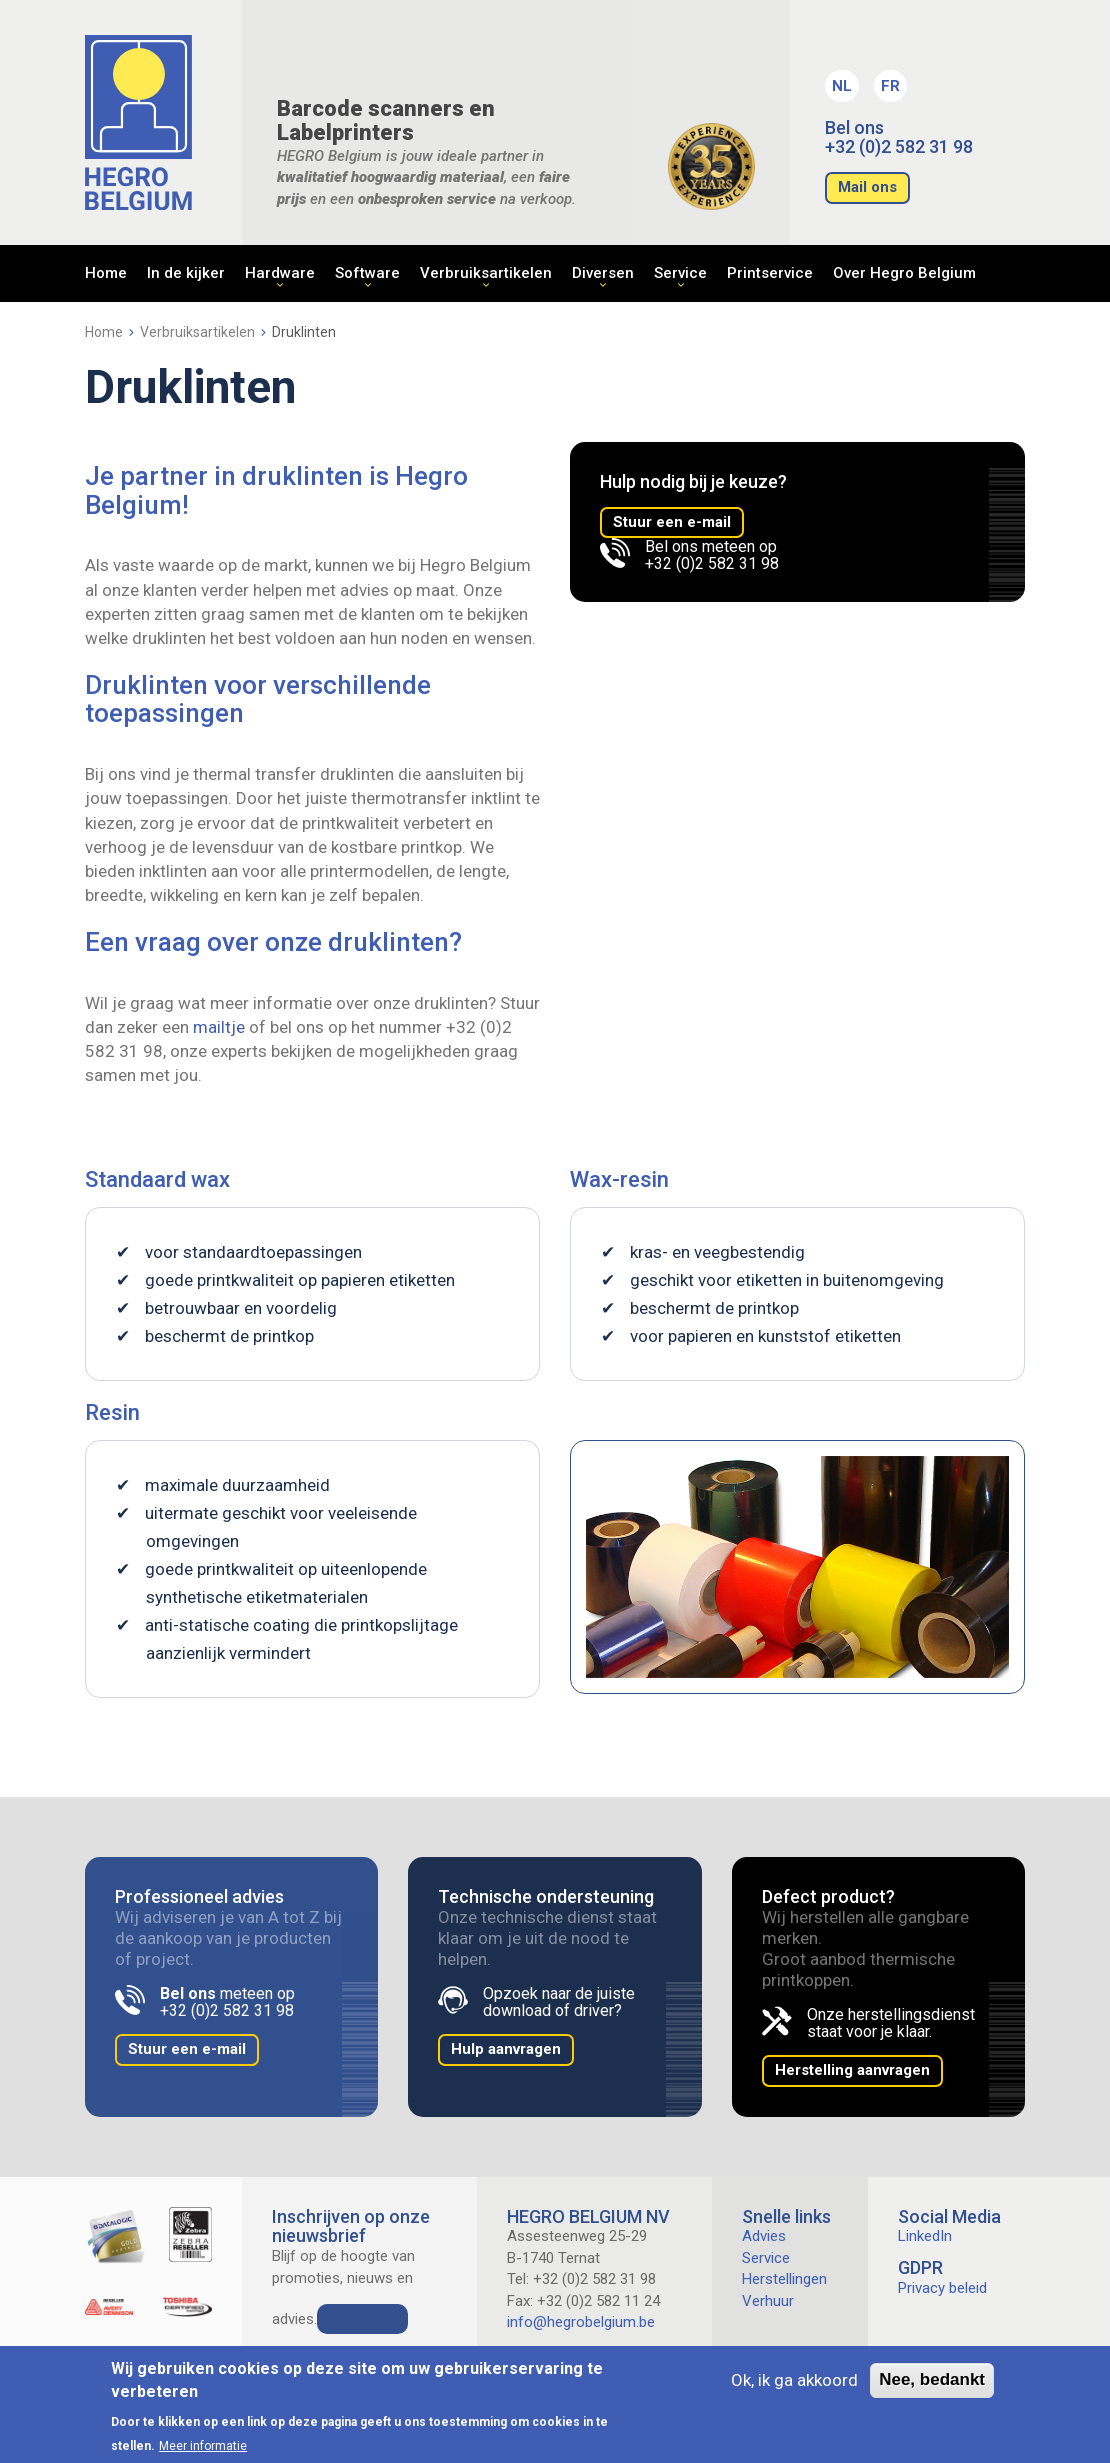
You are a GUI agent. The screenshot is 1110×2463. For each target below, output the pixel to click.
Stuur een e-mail (672, 522)
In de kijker (186, 273)
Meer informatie (203, 2446)
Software (367, 273)
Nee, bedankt (932, 2379)
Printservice (770, 273)
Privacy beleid (942, 2288)
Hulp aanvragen (506, 2049)
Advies (764, 2236)
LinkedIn (925, 2236)
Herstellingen (784, 2279)
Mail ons (867, 187)
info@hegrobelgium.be (581, 2322)
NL (842, 86)
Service (680, 273)
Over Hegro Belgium (904, 273)
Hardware (280, 273)
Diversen (603, 273)
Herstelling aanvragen (852, 2070)
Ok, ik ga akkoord (794, 2380)
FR (890, 86)
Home (106, 273)
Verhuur (768, 2301)
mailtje (219, 1027)
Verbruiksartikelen (486, 273)
